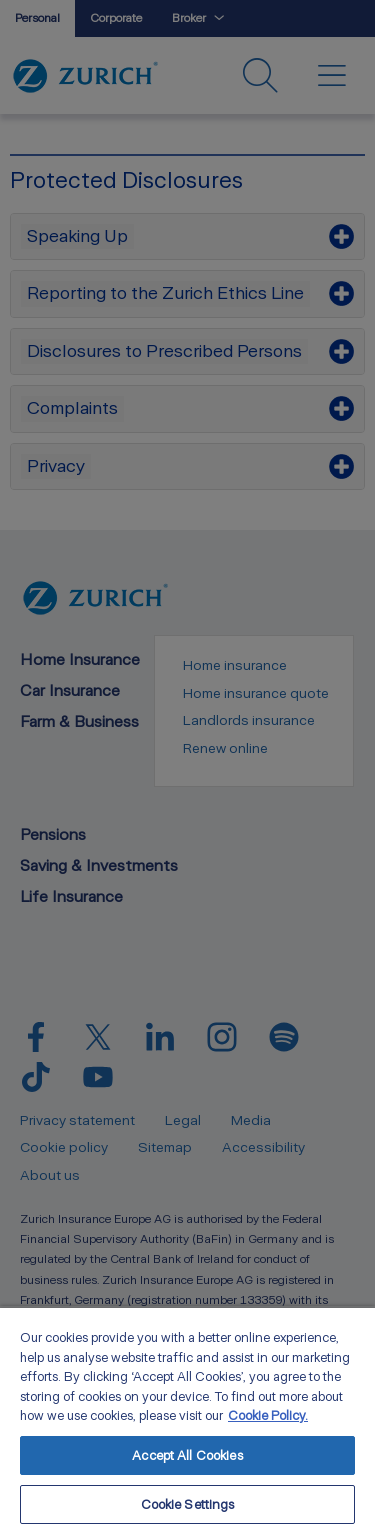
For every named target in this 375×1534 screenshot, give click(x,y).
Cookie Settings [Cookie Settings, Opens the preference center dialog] (188, 1504)
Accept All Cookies (187, 1455)
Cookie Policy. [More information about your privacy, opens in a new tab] (268, 1415)
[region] (187, 1420)
